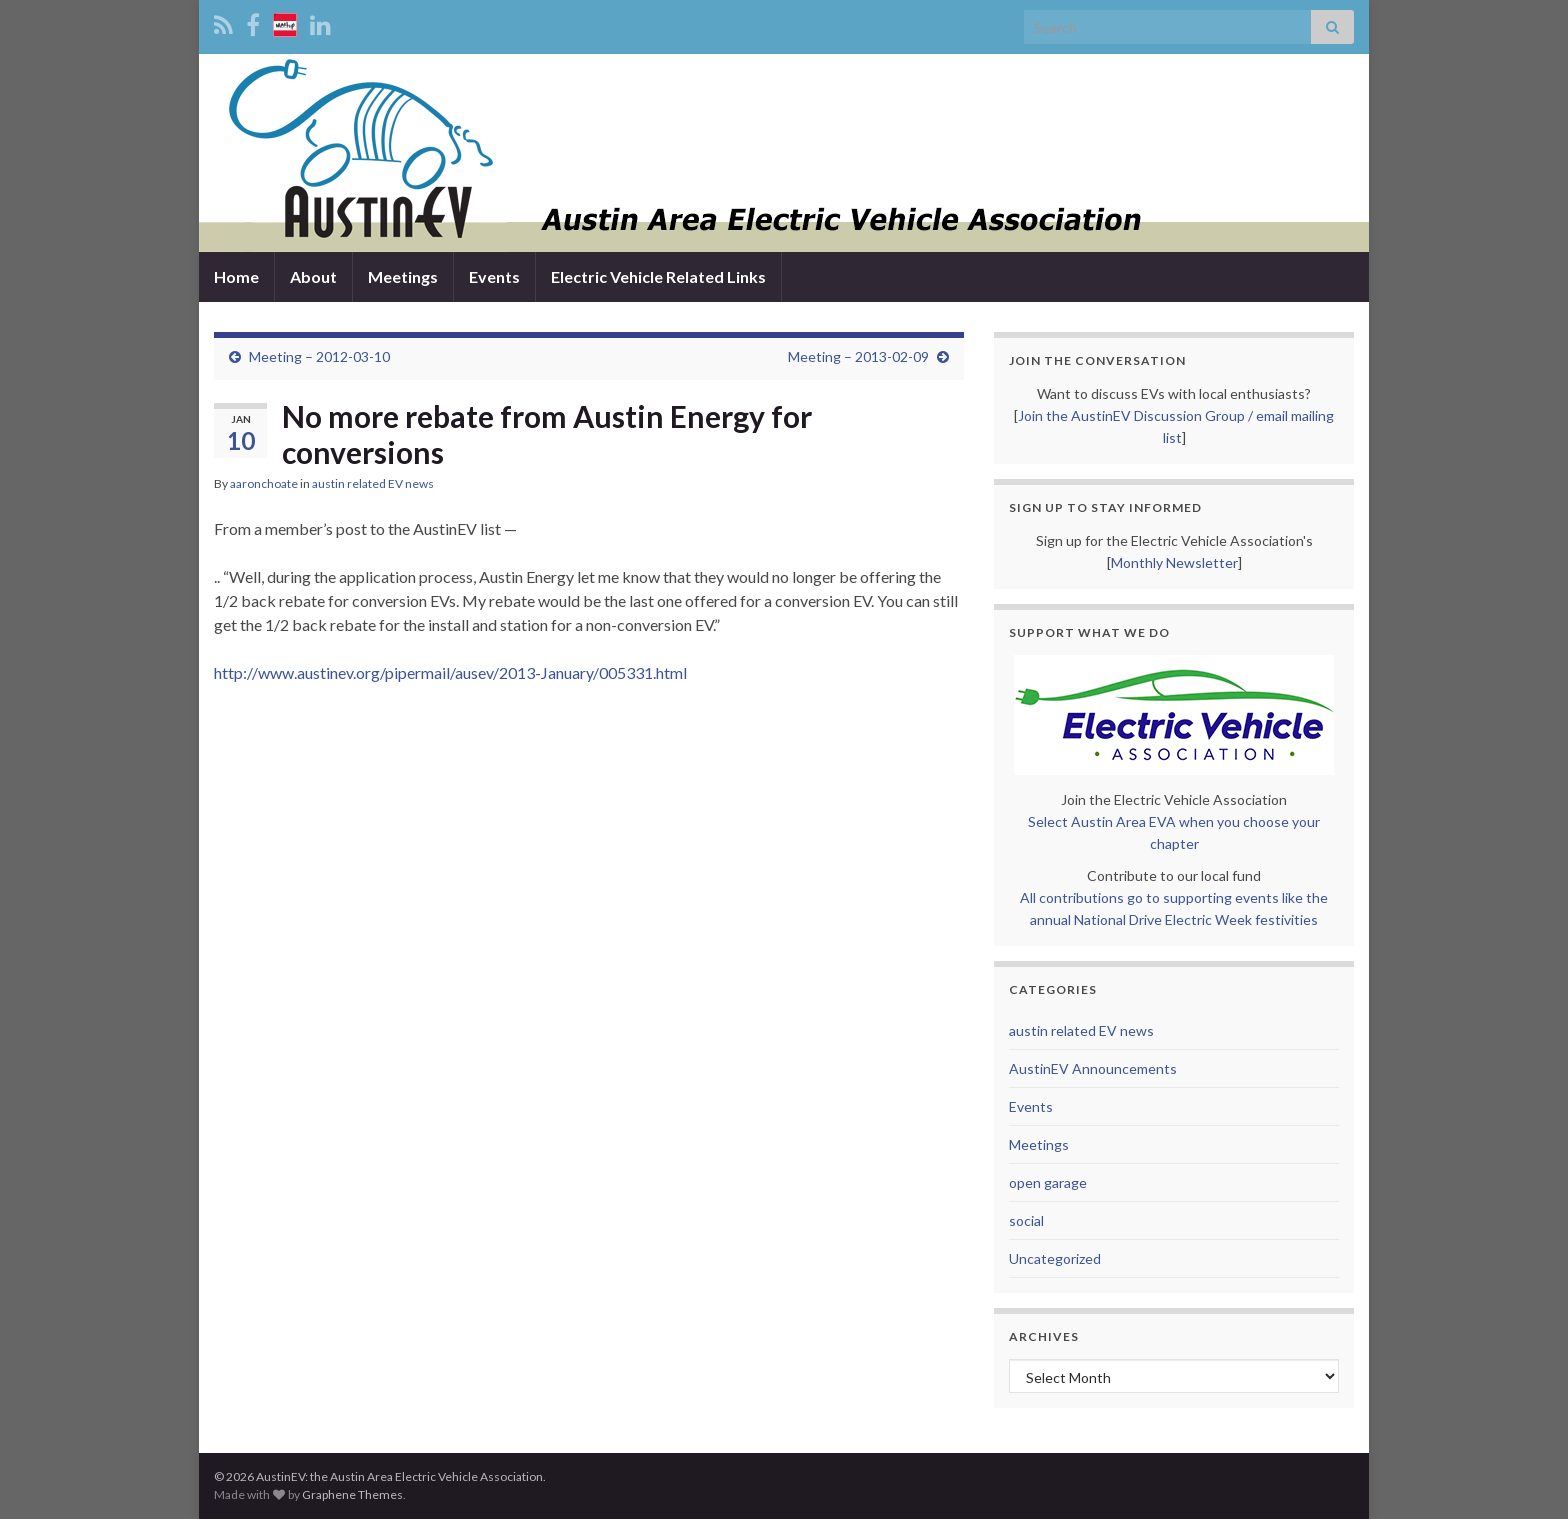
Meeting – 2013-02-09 (858, 356)
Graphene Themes (352, 1494)
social (1026, 1220)
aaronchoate (264, 483)
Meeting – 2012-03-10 (319, 356)
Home (236, 276)
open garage (1048, 1182)
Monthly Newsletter (1174, 562)
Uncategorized (1055, 1258)
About (313, 276)
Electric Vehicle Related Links (658, 276)
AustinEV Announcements (1093, 1068)
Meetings (403, 276)
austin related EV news (373, 483)
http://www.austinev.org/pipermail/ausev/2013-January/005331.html (450, 672)
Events (494, 276)
